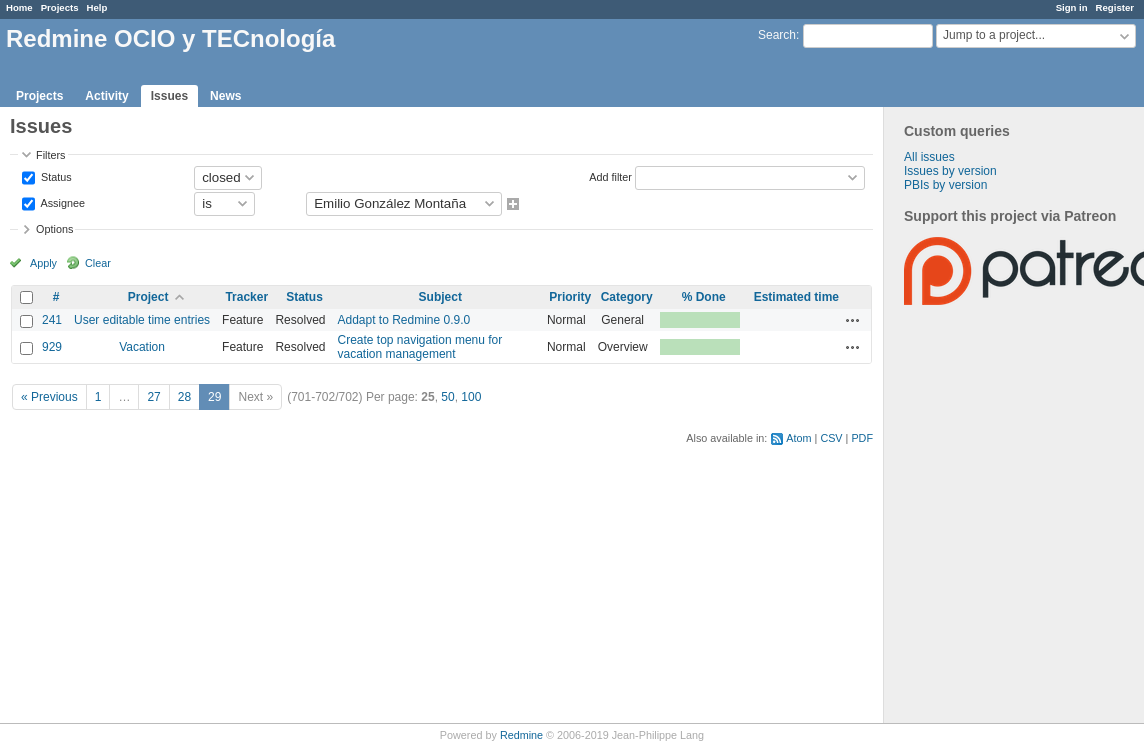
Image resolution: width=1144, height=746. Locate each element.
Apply (43, 263)
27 (153, 397)
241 (52, 320)
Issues (169, 96)
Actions (853, 320)
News (225, 96)
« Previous (49, 397)
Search (777, 35)
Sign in (1072, 7)
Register (1115, 7)
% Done (704, 297)
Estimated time (796, 297)
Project (148, 297)
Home (19, 7)
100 (471, 397)
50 (447, 397)
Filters (50, 155)
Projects (60, 7)
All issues (929, 157)
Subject (440, 297)
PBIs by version (945, 185)
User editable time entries (142, 320)
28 (184, 397)
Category (627, 297)
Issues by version (950, 171)
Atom (798, 438)
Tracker (246, 297)
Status (55, 176)
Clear (98, 263)
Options (54, 229)
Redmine (521, 735)
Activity (106, 96)
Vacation (142, 347)
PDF (862, 438)
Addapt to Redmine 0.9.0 (403, 320)
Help (97, 7)
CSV (831, 438)
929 (52, 347)
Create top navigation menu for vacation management (419, 347)
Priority (570, 297)
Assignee (61, 202)
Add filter (610, 176)
